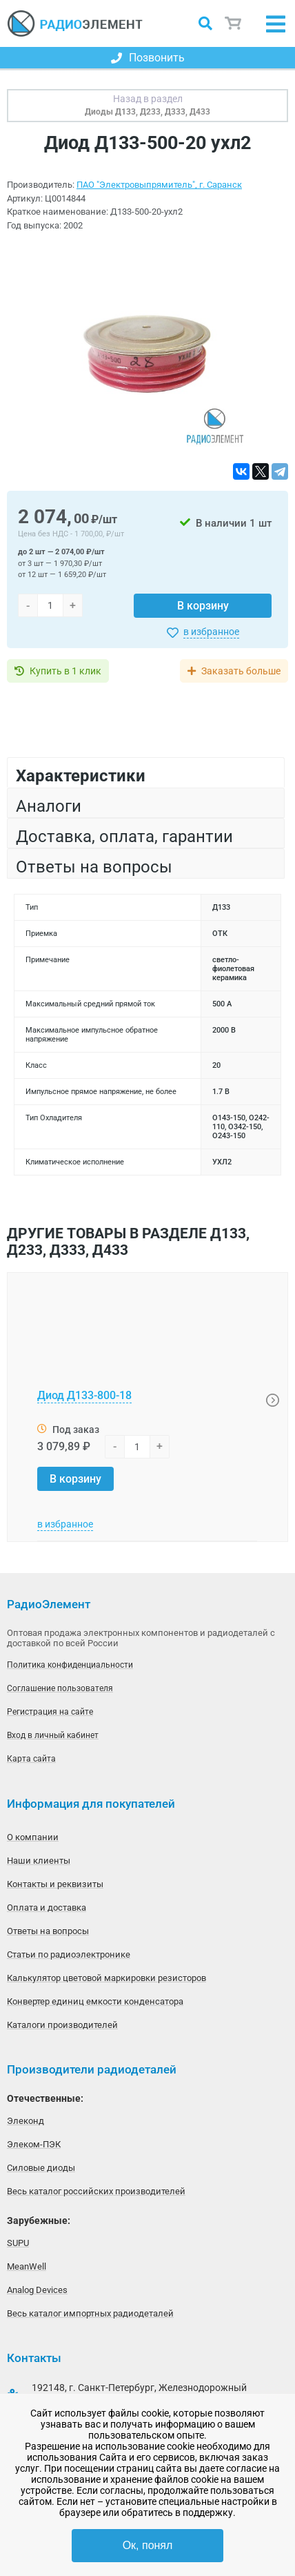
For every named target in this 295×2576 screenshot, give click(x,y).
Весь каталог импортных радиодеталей (90, 2313)
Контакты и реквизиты (55, 1884)
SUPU (18, 2243)
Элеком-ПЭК (34, 2144)
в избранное (211, 631)
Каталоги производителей (62, 2025)
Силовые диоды (41, 2168)
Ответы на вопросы (48, 1931)
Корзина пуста (233, 23)
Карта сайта (31, 1759)
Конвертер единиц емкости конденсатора (95, 2001)
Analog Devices (37, 2290)
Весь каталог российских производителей (96, 2191)
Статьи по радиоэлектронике (68, 1954)
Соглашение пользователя (60, 1688)
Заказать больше (241, 670)
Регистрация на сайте (50, 1712)
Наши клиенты (38, 1860)
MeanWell (26, 2266)
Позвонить (148, 57)
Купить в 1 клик (65, 670)
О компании (33, 1837)
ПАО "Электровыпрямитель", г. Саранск (159, 184)
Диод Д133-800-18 (84, 1395)
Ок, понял (148, 2545)
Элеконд (25, 2121)
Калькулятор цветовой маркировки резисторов (106, 1978)
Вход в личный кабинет (53, 1735)
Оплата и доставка (46, 1907)
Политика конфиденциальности (70, 1665)
